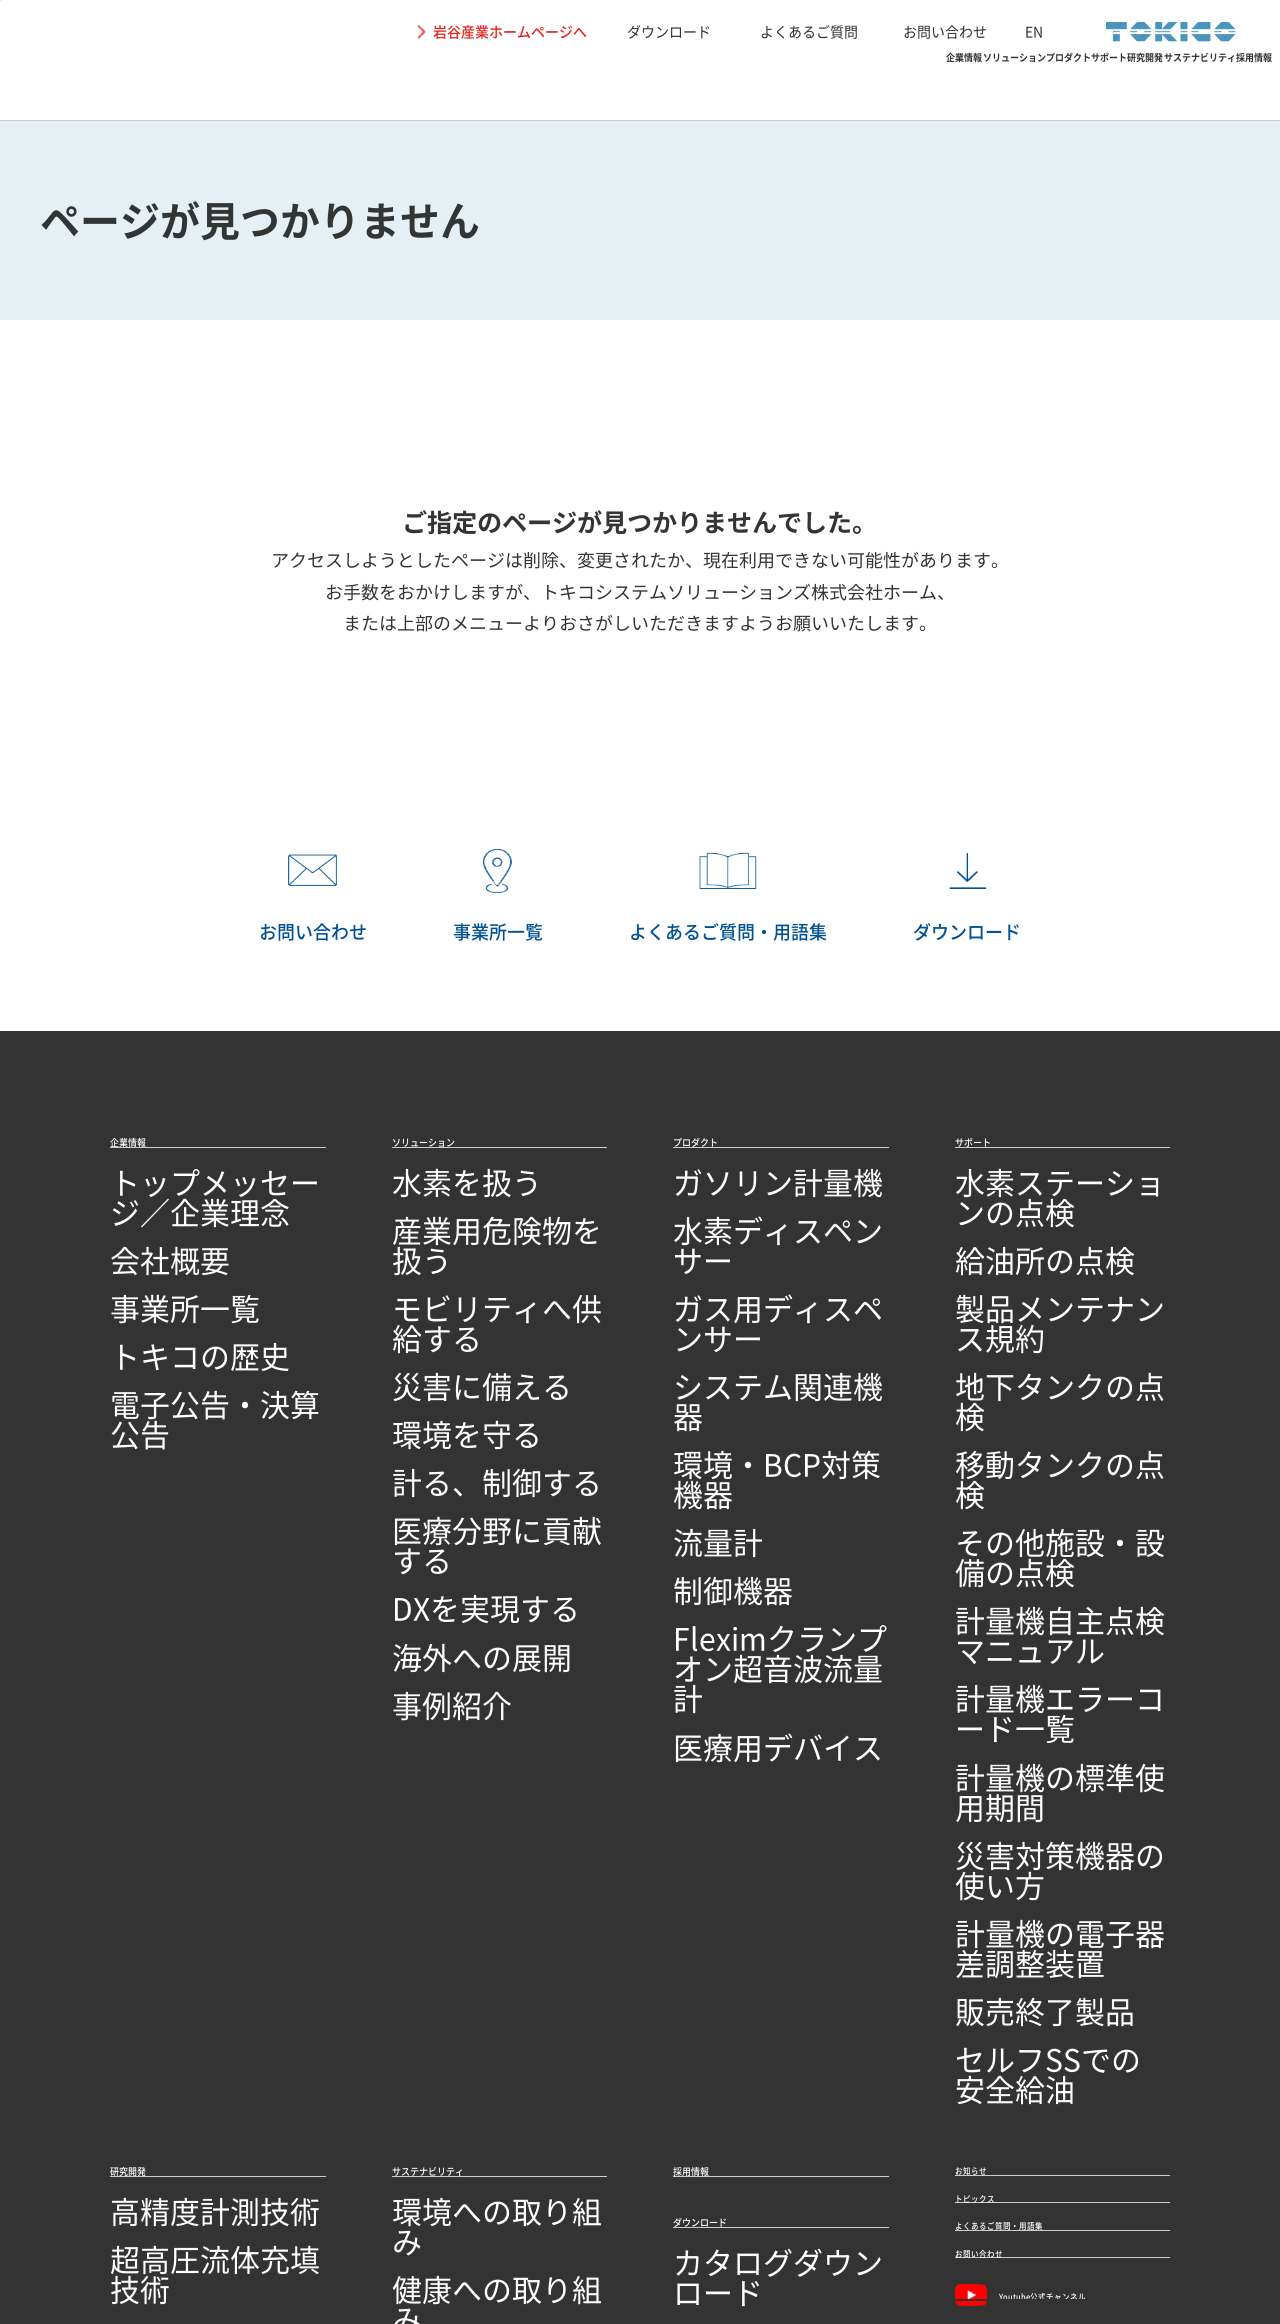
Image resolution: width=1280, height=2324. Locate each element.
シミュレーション (174, 1875)
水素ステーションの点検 (1043, 1198)
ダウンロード (669, 31)
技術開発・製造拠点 (182, 2069)
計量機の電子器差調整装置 (1051, 1586)
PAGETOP (1235, 1076)
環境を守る (432, 1353)
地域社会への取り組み (472, 1875)
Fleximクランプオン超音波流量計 (778, 1480)
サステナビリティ (1069, 86)
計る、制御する (448, 1392)
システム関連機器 (737, 1314)
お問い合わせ (945, 31)
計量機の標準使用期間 (1035, 1508)
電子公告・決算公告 (182, 1353)
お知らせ (991, 1748)
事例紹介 (424, 1547)
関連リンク (405, 2223)
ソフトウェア (158, 1952)
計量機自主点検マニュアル (1051, 1430)
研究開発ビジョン (174, 1991)
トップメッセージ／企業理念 (214, 1198)
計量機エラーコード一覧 (1043, 1469)
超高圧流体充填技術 (182, 1836)
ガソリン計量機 (729, 1198)
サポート (810, 86)
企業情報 (405, 86)
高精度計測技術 (166, 1797)
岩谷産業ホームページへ (510, 31)
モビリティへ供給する (472, 1275)
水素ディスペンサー (745, 1236)
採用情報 (1215, 86)
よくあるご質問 (809, 31)
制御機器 (705, 1430)
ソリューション (542, 86)
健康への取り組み (456, 1836)
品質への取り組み (174, 2107)
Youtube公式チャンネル (1055, 1954)
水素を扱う (432, 1198)
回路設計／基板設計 (182, 1913)
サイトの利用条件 (132, 2223)
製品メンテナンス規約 (1035, 1275)
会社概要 (142, 1236)
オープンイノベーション (198, 2030)
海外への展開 (440, 1508)
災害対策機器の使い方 (1035, 1547)
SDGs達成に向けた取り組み (491, 1913)
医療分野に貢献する (464, 1430)
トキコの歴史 (158, 1314)
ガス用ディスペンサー (753, 1275)
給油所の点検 (1003, 1236)
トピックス (1000, 1798)
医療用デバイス (729, 1529)
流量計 (697, 1392)
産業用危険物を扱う (464, 1236)
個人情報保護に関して (279, 2223)
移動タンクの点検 (1019, 1353)
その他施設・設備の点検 (1043, 1392)
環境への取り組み (456, 1797)
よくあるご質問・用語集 (1054, 1848)
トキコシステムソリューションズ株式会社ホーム (739, 591)
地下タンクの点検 (1019, 1314)
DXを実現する (442, 1469)
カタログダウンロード (753, 1869)
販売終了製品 (1003, 1624)
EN (1034, 31)
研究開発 (924, 86)
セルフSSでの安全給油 (1037, 1663)
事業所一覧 (150, 1275)
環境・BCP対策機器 (744, 1353)
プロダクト (688, 86)
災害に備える (440, 1314)
